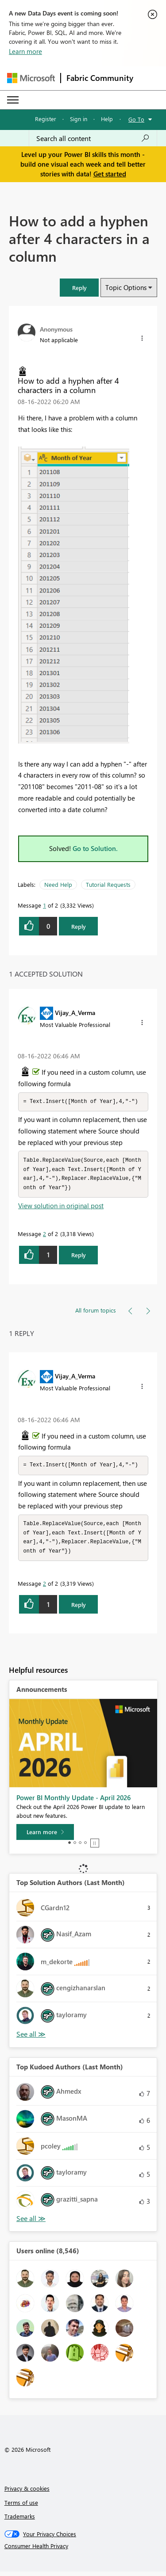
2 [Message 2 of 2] (44, 1236)
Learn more (25, 51)
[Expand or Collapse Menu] (13, 100)
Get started (109, 173)
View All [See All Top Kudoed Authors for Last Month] (31, 2223)
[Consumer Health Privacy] (83, 2550)
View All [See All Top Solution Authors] (31, 2039)
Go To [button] (136, 119)
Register (45, 118)
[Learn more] (45, 1836)
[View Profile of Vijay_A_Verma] (75, 1012)
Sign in (78, 118)
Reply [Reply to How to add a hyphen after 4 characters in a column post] (78, 926)
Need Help (58, 884)
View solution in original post (61, 1207)
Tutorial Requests (108, 884)
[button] (79, 288)
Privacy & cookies (27, 2492)
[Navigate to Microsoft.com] (31, 78)
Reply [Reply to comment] (78, 1257)
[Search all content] (93, 138)
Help (107, 118)
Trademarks (19, 2520)
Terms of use (21, 2507)
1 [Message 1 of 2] (44, 905)
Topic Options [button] (126, 287)
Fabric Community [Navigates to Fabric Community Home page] (99, 78)
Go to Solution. (95, 848)
